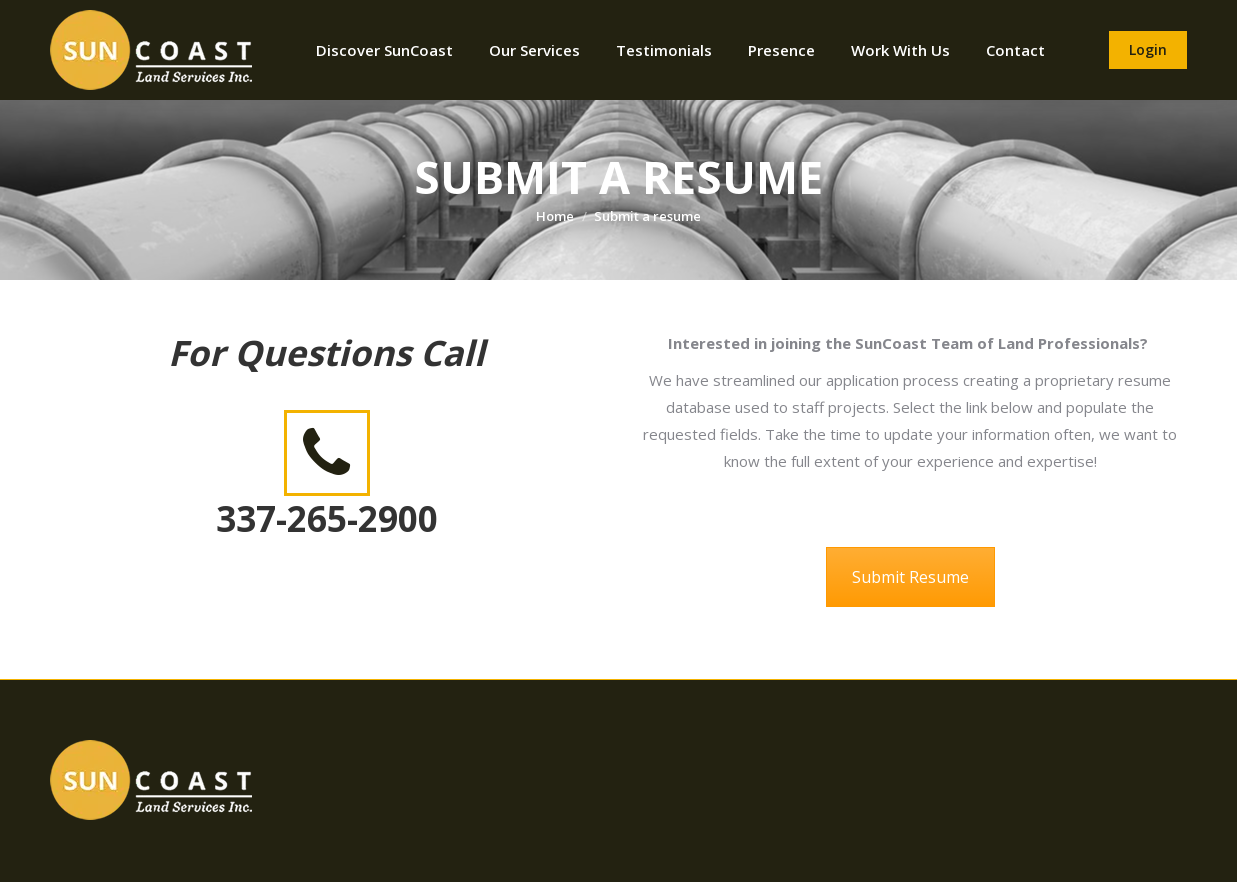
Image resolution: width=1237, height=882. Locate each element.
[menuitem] (384, 50)
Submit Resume (910, 577)
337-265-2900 (327, 518)
